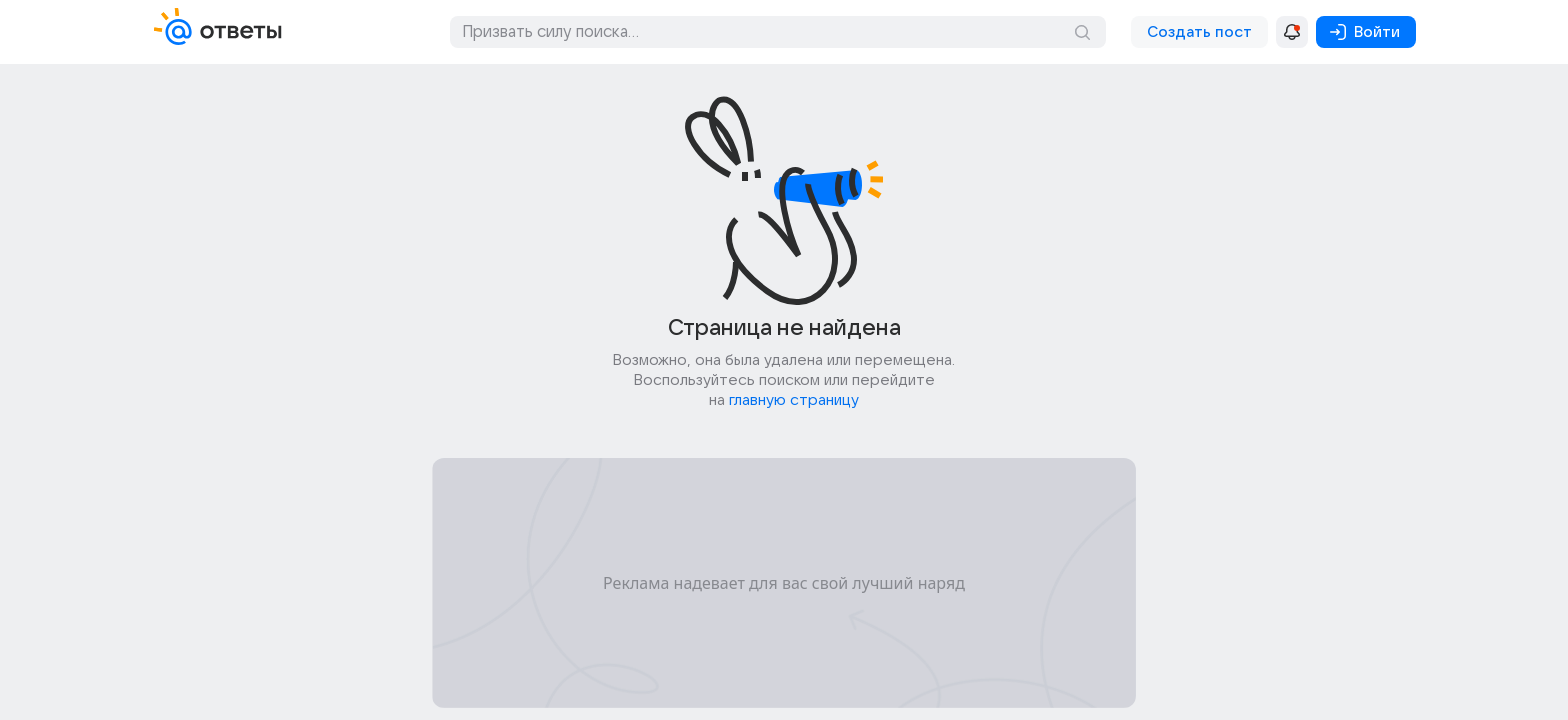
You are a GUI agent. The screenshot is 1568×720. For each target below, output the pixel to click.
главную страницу (794, 400)
